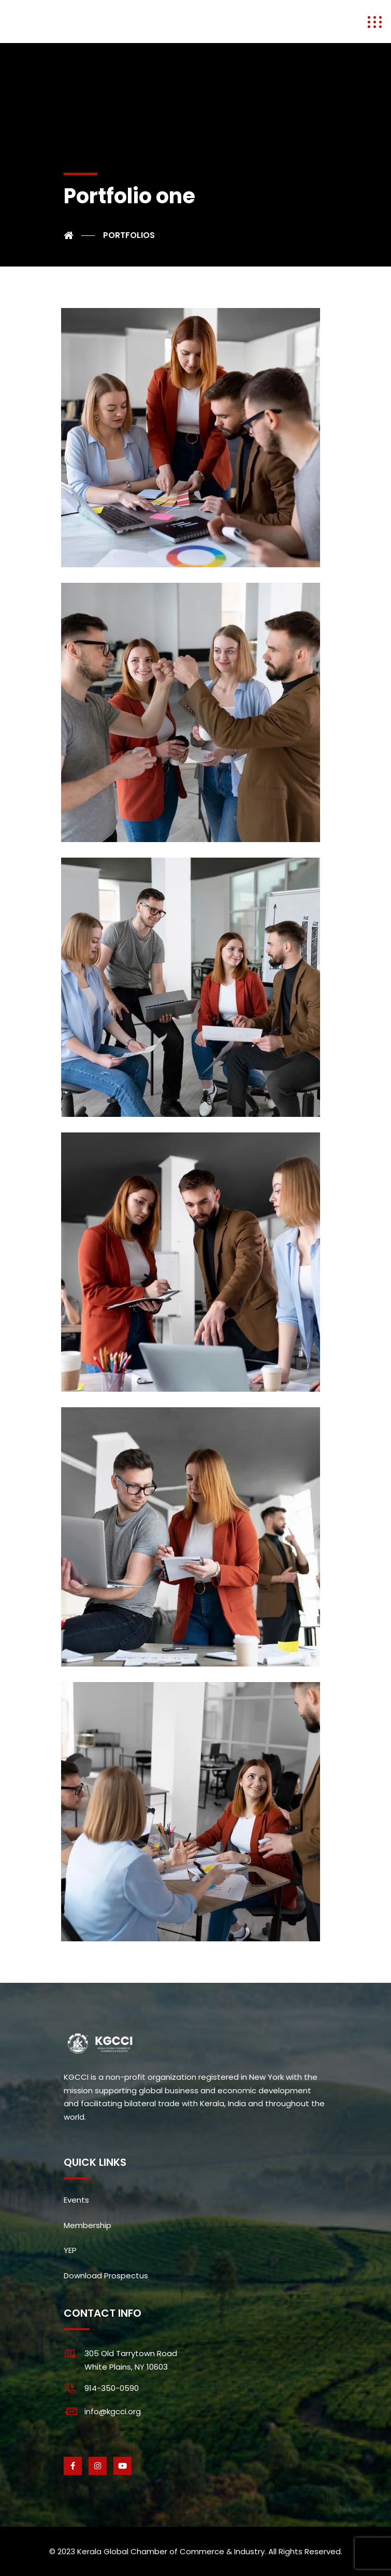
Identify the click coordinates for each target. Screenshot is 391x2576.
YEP (70, 2250)
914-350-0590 (111, 2388)
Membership (87, 2225)
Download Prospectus (106, 2275)
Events (76, 2199)
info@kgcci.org (112, 2411)
